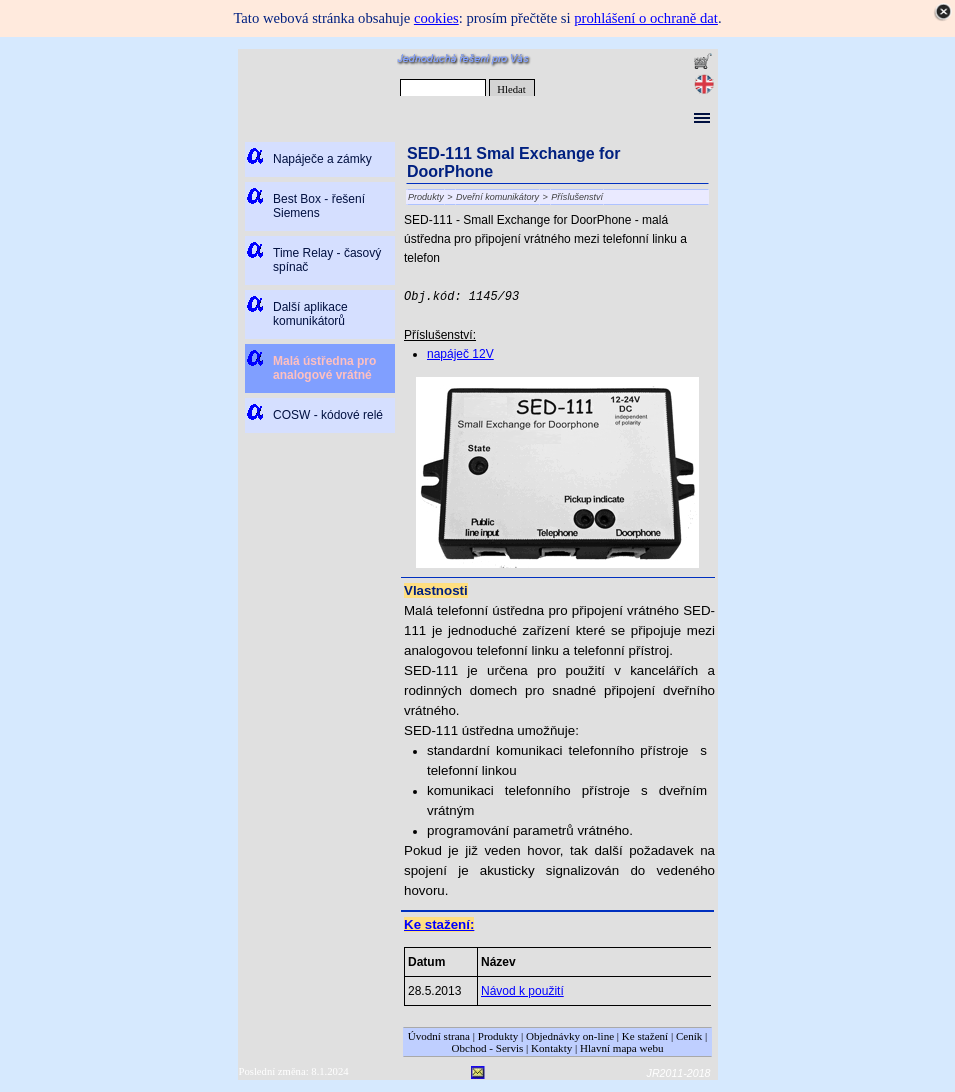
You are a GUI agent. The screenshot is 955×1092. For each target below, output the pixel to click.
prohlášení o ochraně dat (646, 18)
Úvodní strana (439, 1036)
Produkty (426, 197)
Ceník (689, 1036)
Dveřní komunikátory (497, 197)
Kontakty (551, 1048)
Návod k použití (522, 991)
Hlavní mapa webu (621, 1048)
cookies (436, 18)
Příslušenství (577, 197)
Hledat (511, 89)
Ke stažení (645, 1036)
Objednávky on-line (570, 1036)
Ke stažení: (439, 924)
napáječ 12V (460, 354)
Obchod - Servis (488, 1048)
